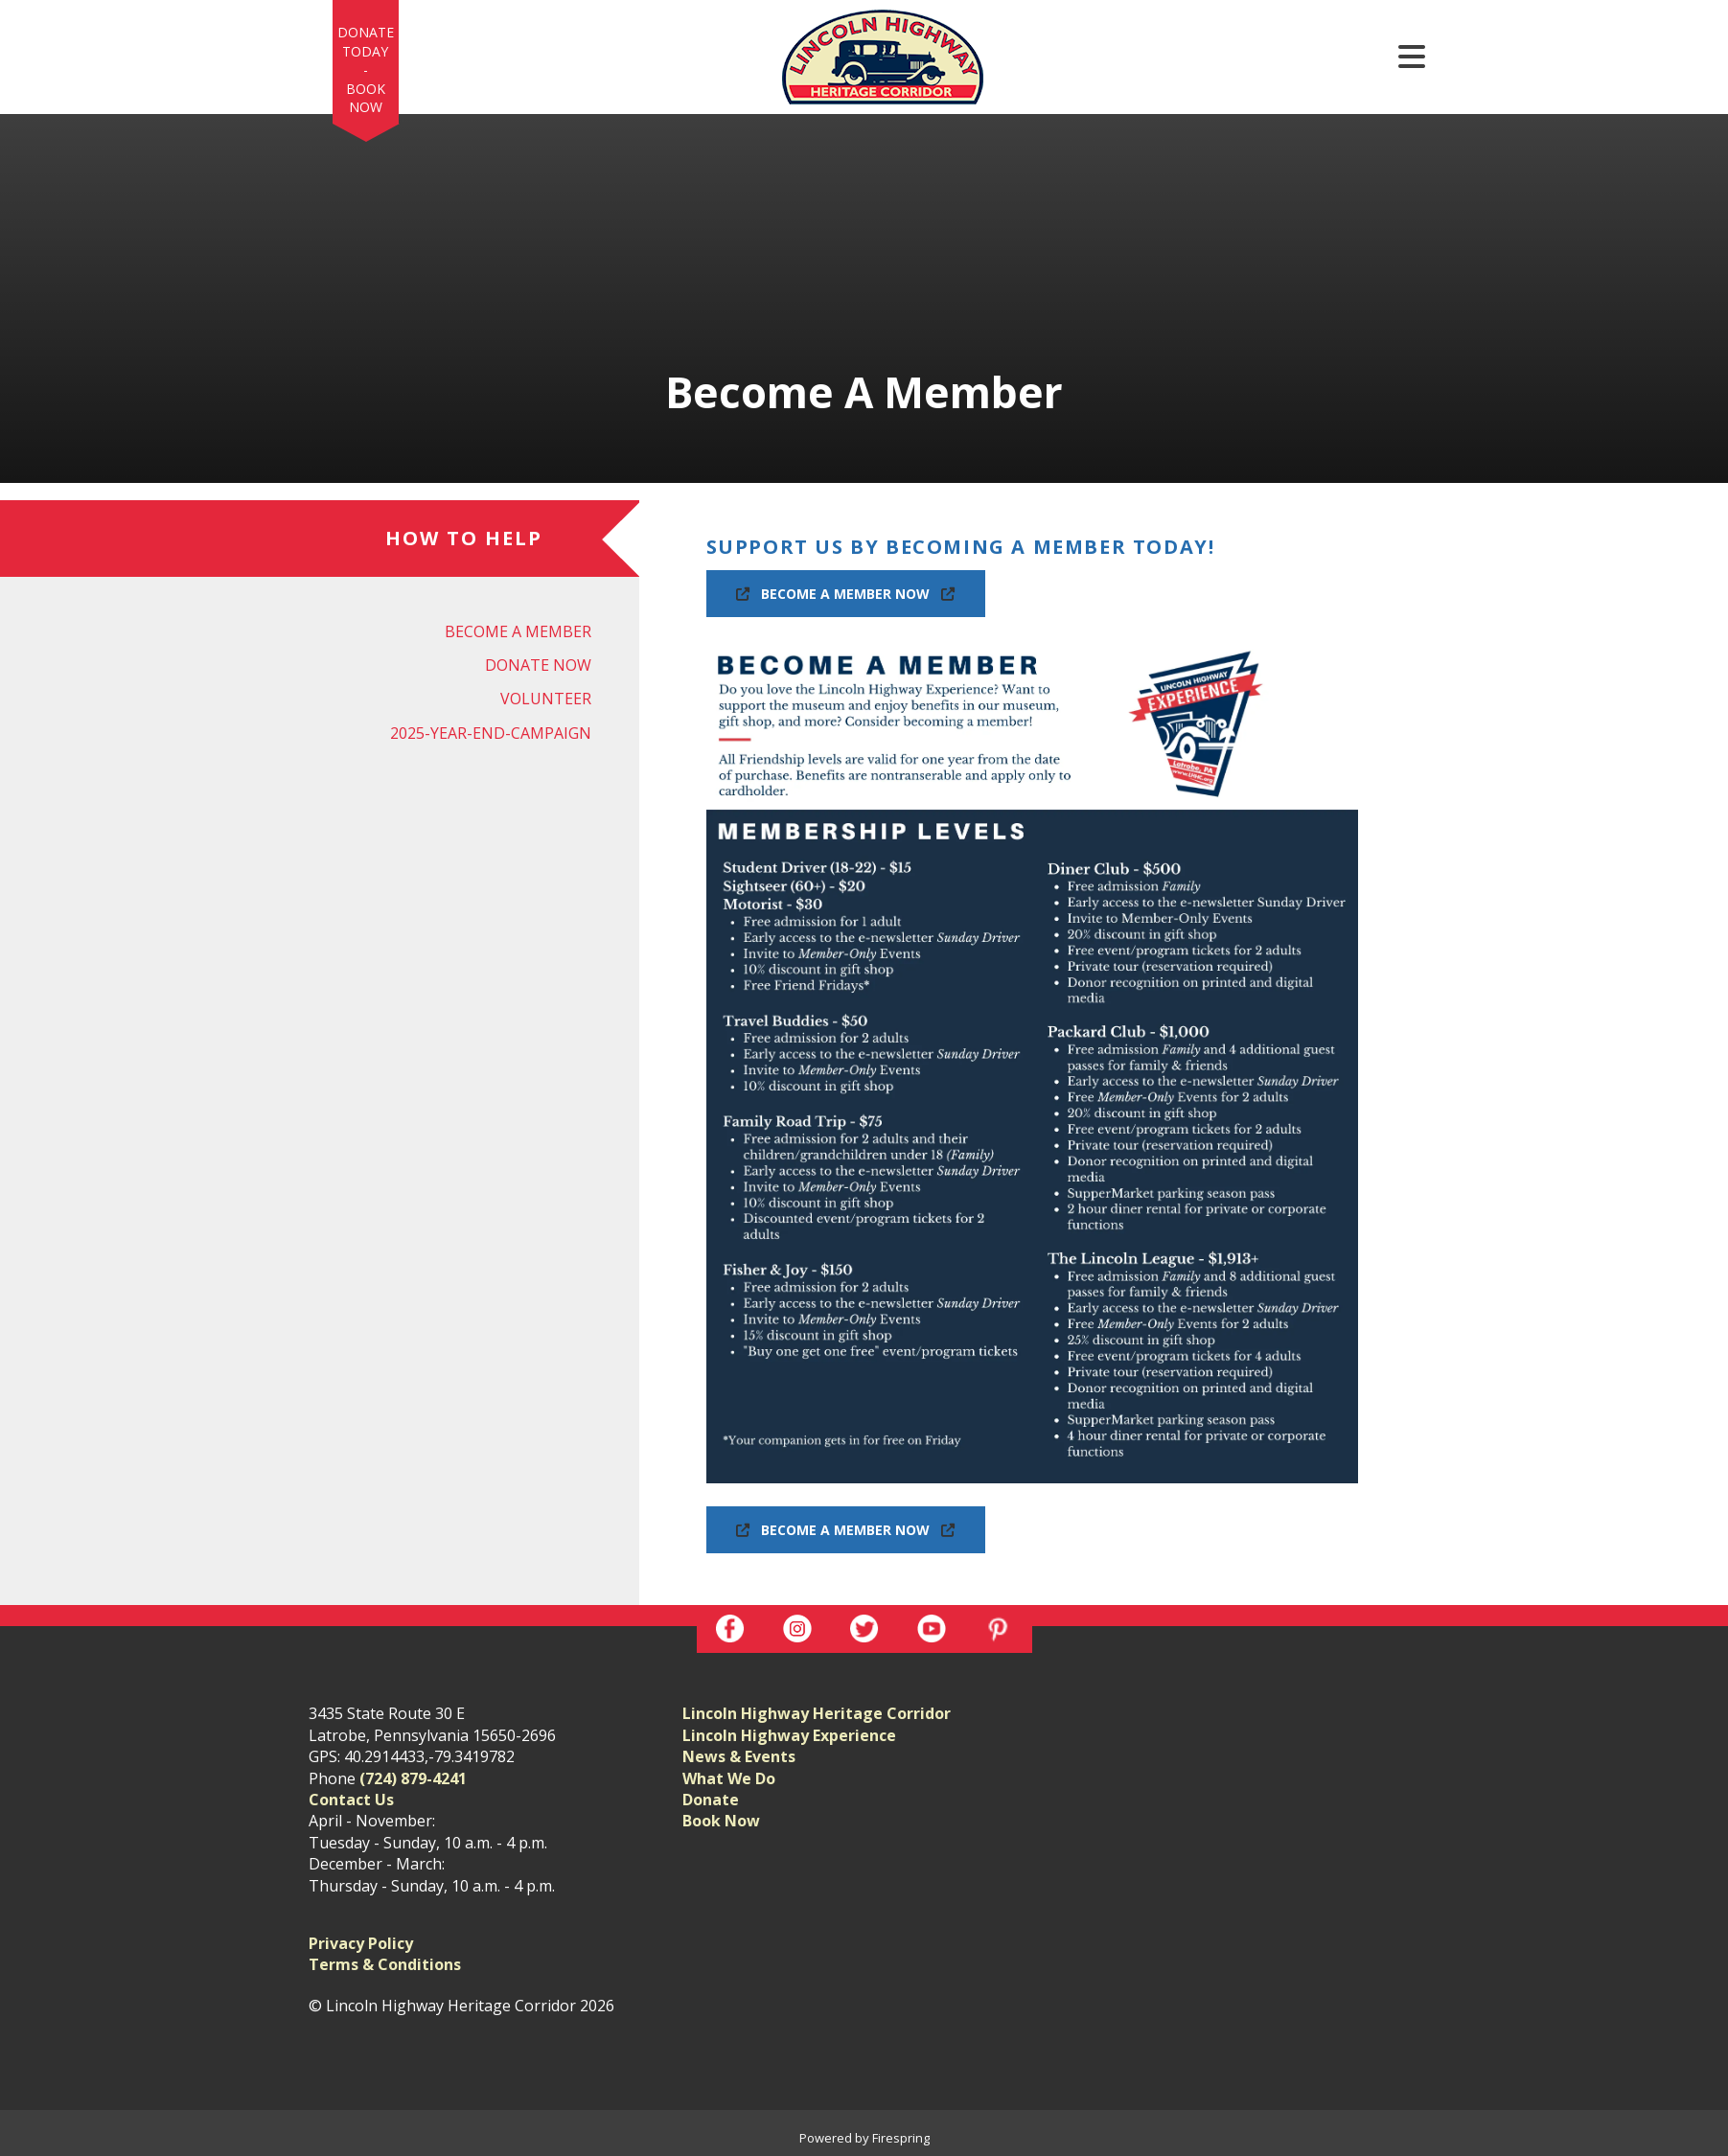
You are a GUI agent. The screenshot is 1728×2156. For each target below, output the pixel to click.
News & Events (738, 1756)
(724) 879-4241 (413, 1778)
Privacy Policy (361, 1943)
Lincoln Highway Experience (789, 1735)
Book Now (365, 98)
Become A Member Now (845, 594)
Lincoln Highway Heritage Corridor (816, 1713)
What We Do (728, 1778)
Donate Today (365, 41)
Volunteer (545, 698)
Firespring (901, 2137)
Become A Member (518, 631)
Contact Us (351, 1799)
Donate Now (538, 665)
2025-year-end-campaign (490, 733)
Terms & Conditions (385, 1964)
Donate (710, 1799)
